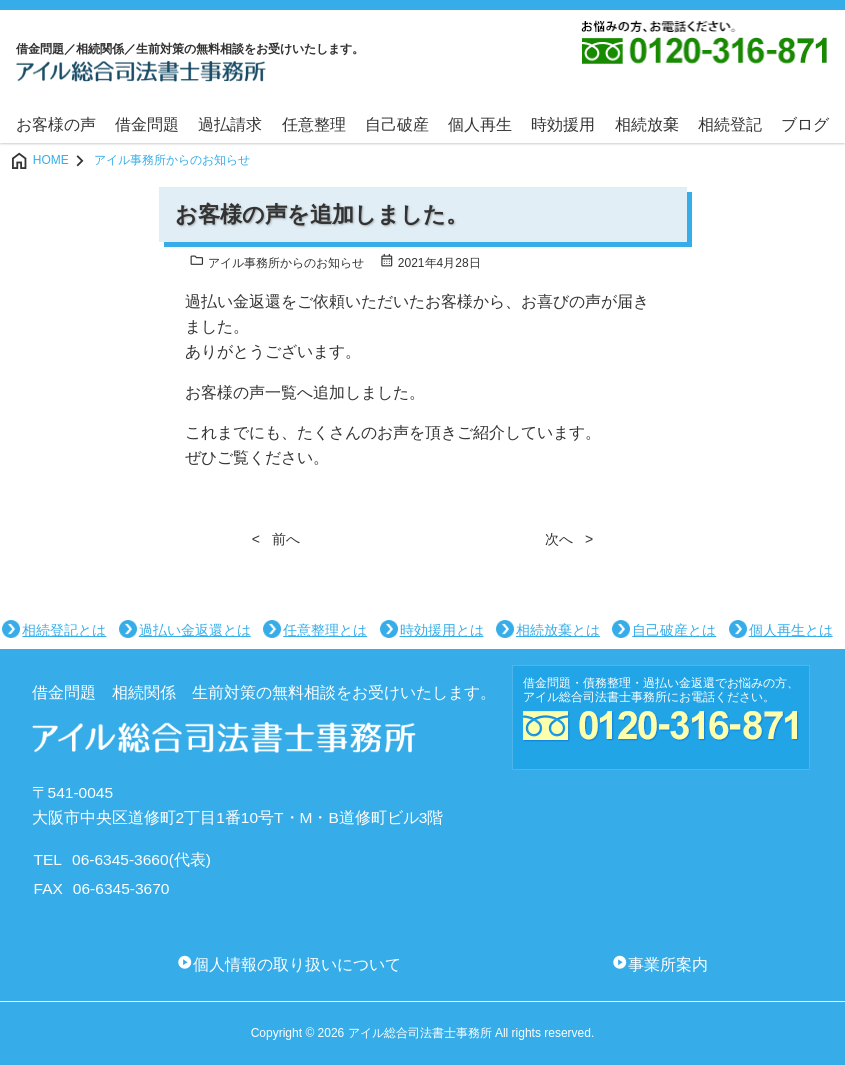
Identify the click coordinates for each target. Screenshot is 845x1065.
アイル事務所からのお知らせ (276, 263)
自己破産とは (674, 630)
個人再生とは (791, 630)
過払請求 (230, 124)
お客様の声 (56, 124)
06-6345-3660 (120, 859)
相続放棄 (647, 124)
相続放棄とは (558, 630)
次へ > (569, 539)
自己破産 (397, 124)
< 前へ (276, 539)
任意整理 (314, 124)
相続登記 (730, 124)
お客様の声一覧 (241, 392)
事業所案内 (668, 964)
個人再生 (480, 124)
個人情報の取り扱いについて (297, 964)
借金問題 (147, 124)
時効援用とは (442, 630)
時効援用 (563, 124)
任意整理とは (325, 630)
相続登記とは (64, 630)
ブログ (805, 124)
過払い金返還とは (195, 630)
